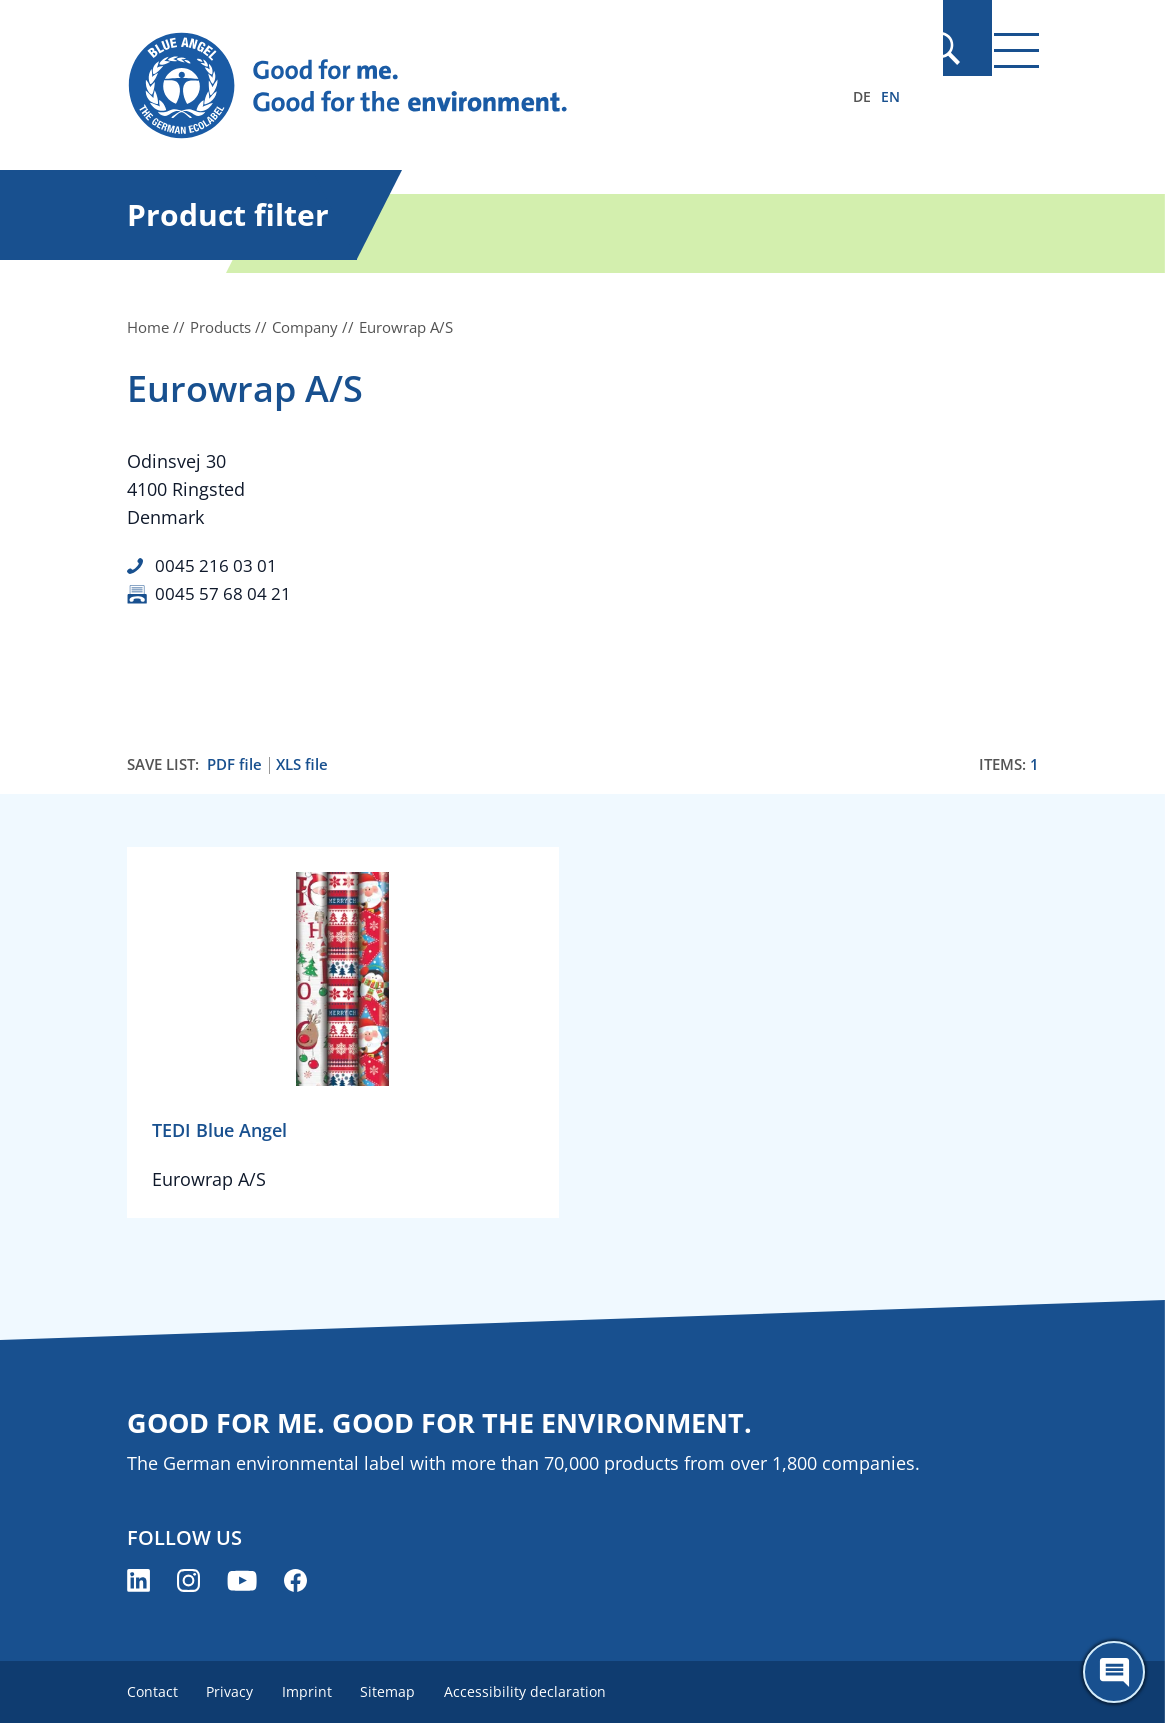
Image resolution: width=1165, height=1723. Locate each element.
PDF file (234, 763)
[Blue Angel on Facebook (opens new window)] (295, 1579)
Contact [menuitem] (152, 1690)
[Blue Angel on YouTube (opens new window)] (242, 1579)
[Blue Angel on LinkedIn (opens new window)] (138, 1579)
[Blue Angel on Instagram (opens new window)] (188, 1579)
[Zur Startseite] (446, 86)
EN (890, 96)
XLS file (302, 763)
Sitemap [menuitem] (398, 1690)
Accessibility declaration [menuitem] (539, 1690)
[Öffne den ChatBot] (1114, 1672)
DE (862, 96)
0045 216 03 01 (217, 565)
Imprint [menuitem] (314, 1690)
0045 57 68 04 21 (225, 593)
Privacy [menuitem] (233, 1690)
